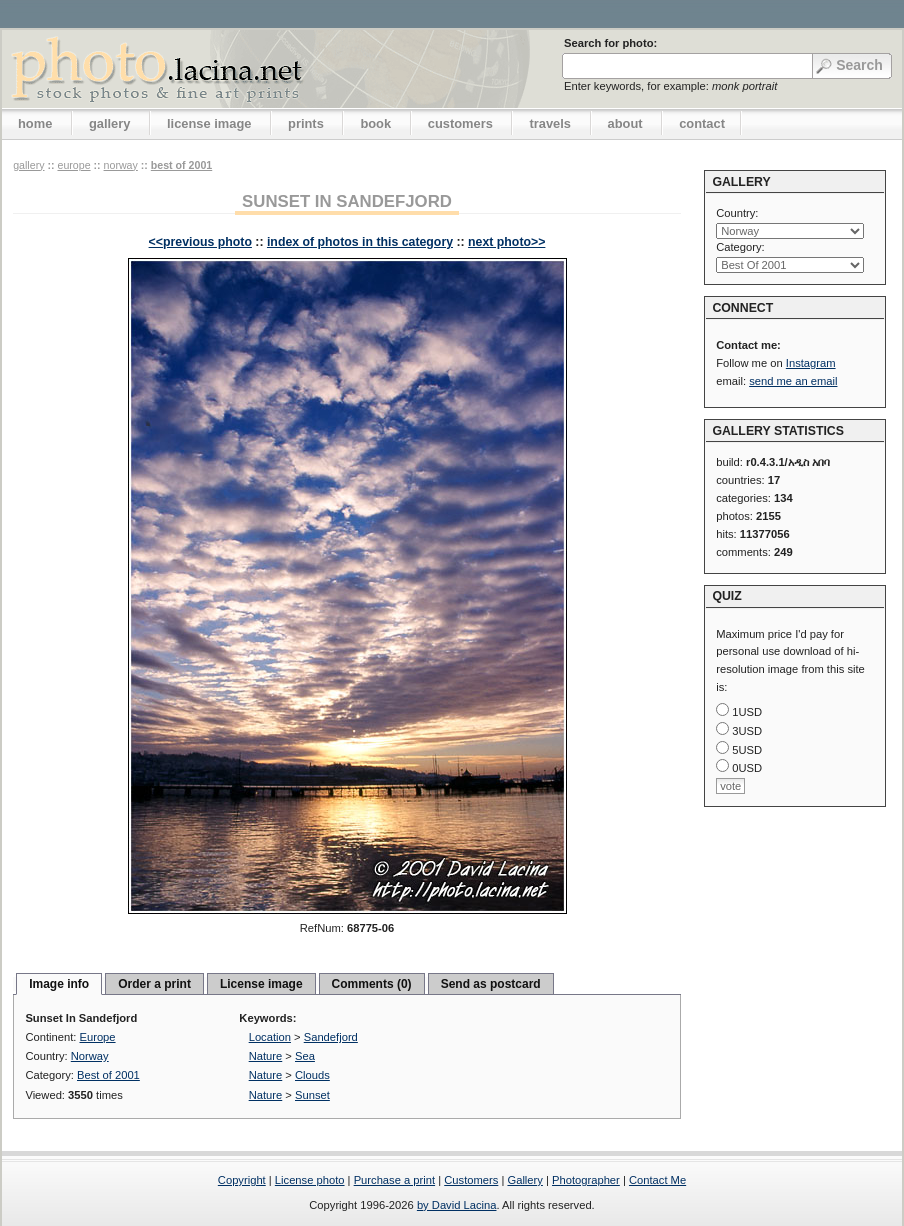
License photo (310, 1180)
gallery (110, 123)
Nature (266, 1056)
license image (209, 123)
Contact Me (657, 1180)
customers (460, 123)
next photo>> (506, 242)
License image (261, 984)
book (375, 123)
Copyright (242, 1180)
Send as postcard (491, 984)
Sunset (312, 1095)
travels (550, 123)
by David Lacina (457, 1205)
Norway (121, 165)
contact (702, 123)
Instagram (811, 363)
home (35, 123)
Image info (59, 984)
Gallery (524, 1180)
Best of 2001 (181, 165)
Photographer (586, 1180)
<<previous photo (200, 242)
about (625, 123)
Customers (471, 1180)
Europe (73, 165)
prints (306, 123)
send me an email (793, 381)
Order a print (154, 984)
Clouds (312, 1075)
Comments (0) (372, 984)
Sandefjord (331, 1037)
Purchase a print (394, 1180)
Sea (305, 1056)
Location (270, 1037)
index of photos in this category (360, 242)
